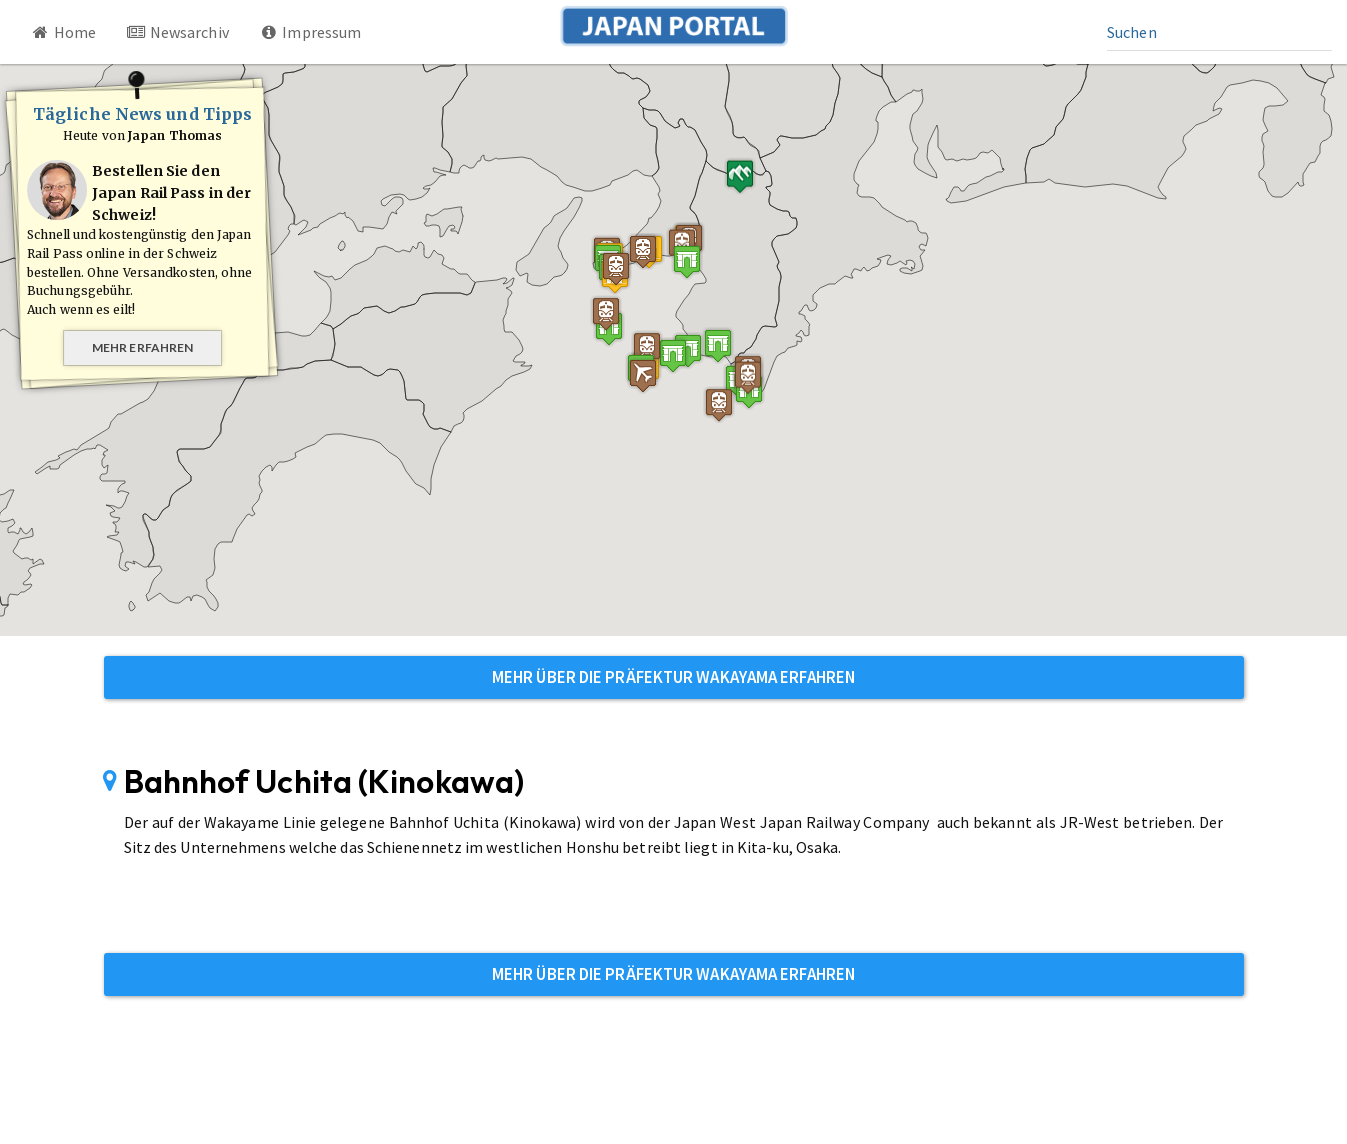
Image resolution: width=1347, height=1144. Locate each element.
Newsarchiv (177, 32)
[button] (687, 261)
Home (63, 32)
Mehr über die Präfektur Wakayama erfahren (673, 677)
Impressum (310, 32)
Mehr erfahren (142, 347)
